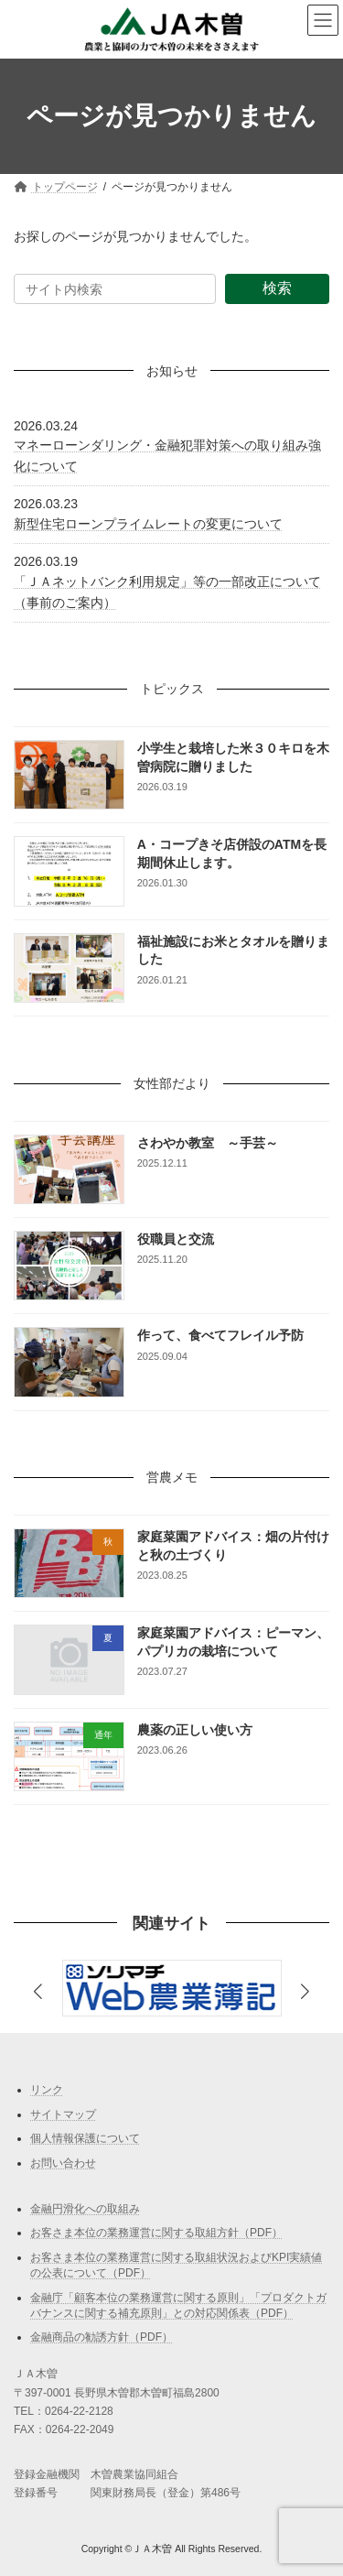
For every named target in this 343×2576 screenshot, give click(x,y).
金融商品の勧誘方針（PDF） (101, 2337)
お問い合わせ (63, 2163)
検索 (277, 288)
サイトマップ (63, 2114)
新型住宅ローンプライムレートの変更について (148, 523)
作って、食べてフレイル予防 (220, 1335)
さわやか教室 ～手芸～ (207, 1142)
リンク (46, 2089)
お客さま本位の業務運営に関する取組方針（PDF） (156, 2233)
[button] (304, 1991)
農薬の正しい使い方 (194, 1730)
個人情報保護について (85, 2138)
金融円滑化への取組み (85, 2208)
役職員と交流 (175, 1239)
